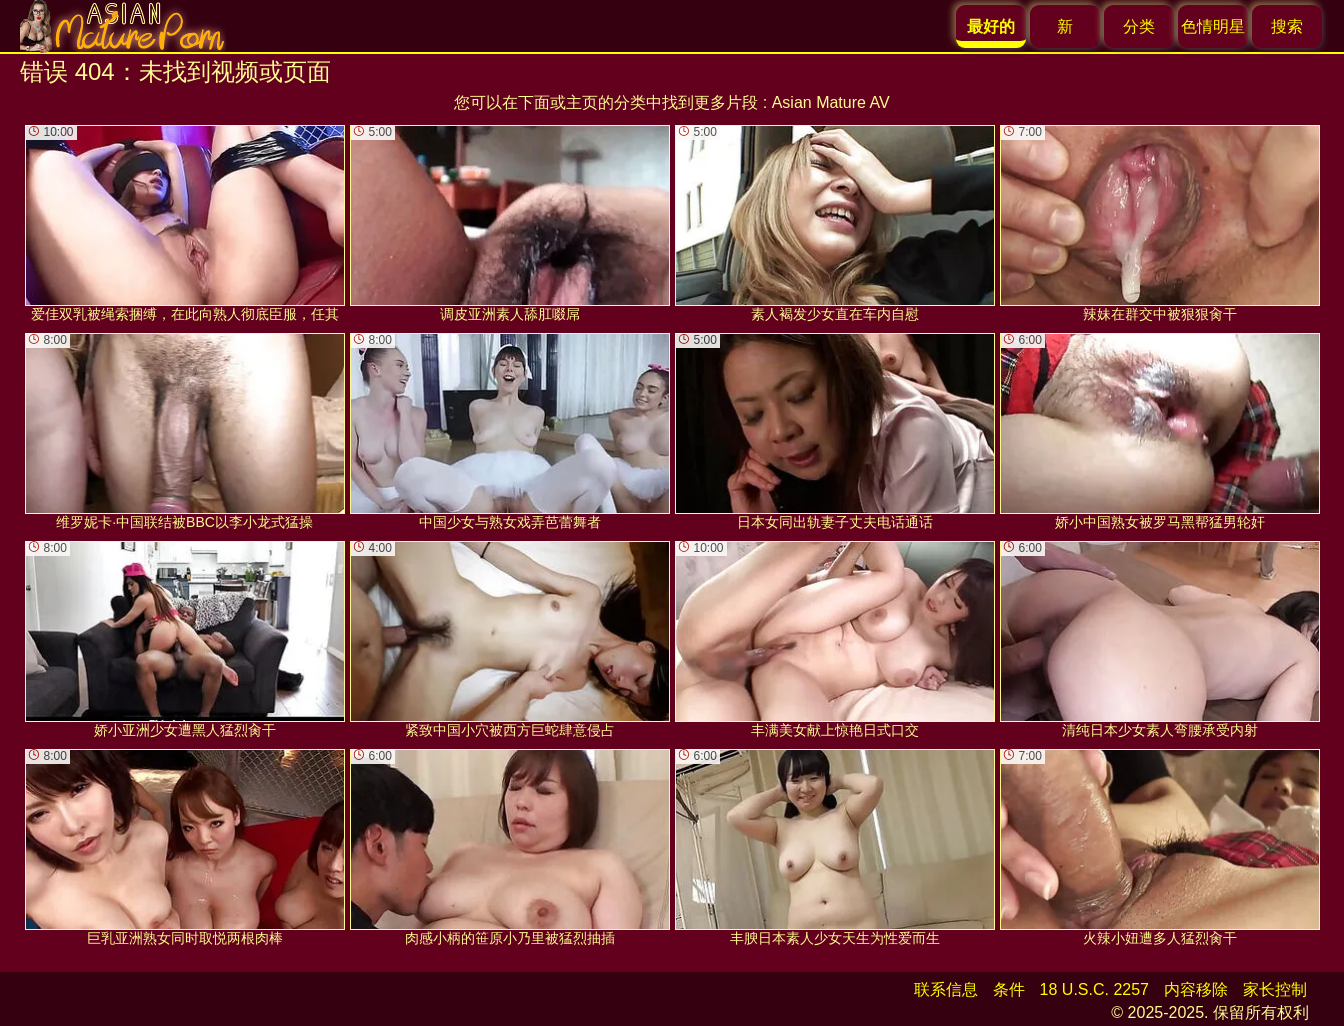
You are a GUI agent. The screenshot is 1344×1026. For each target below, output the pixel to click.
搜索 (1287, 26)
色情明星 (1213, 26)
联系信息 (946, 989)
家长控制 (1275, 989)
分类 (1139, 26)
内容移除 (1196, 989)
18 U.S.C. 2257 (1094, 989)
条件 (1009, 989)
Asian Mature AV (831, 102)
